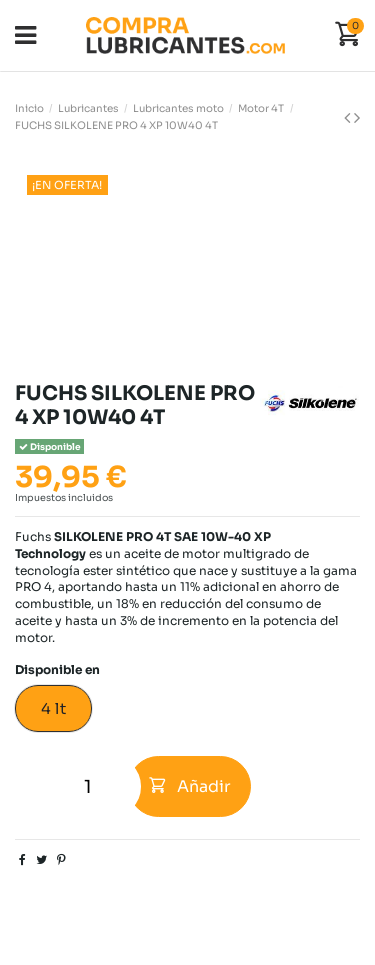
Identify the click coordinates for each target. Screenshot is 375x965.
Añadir (190, 786)
